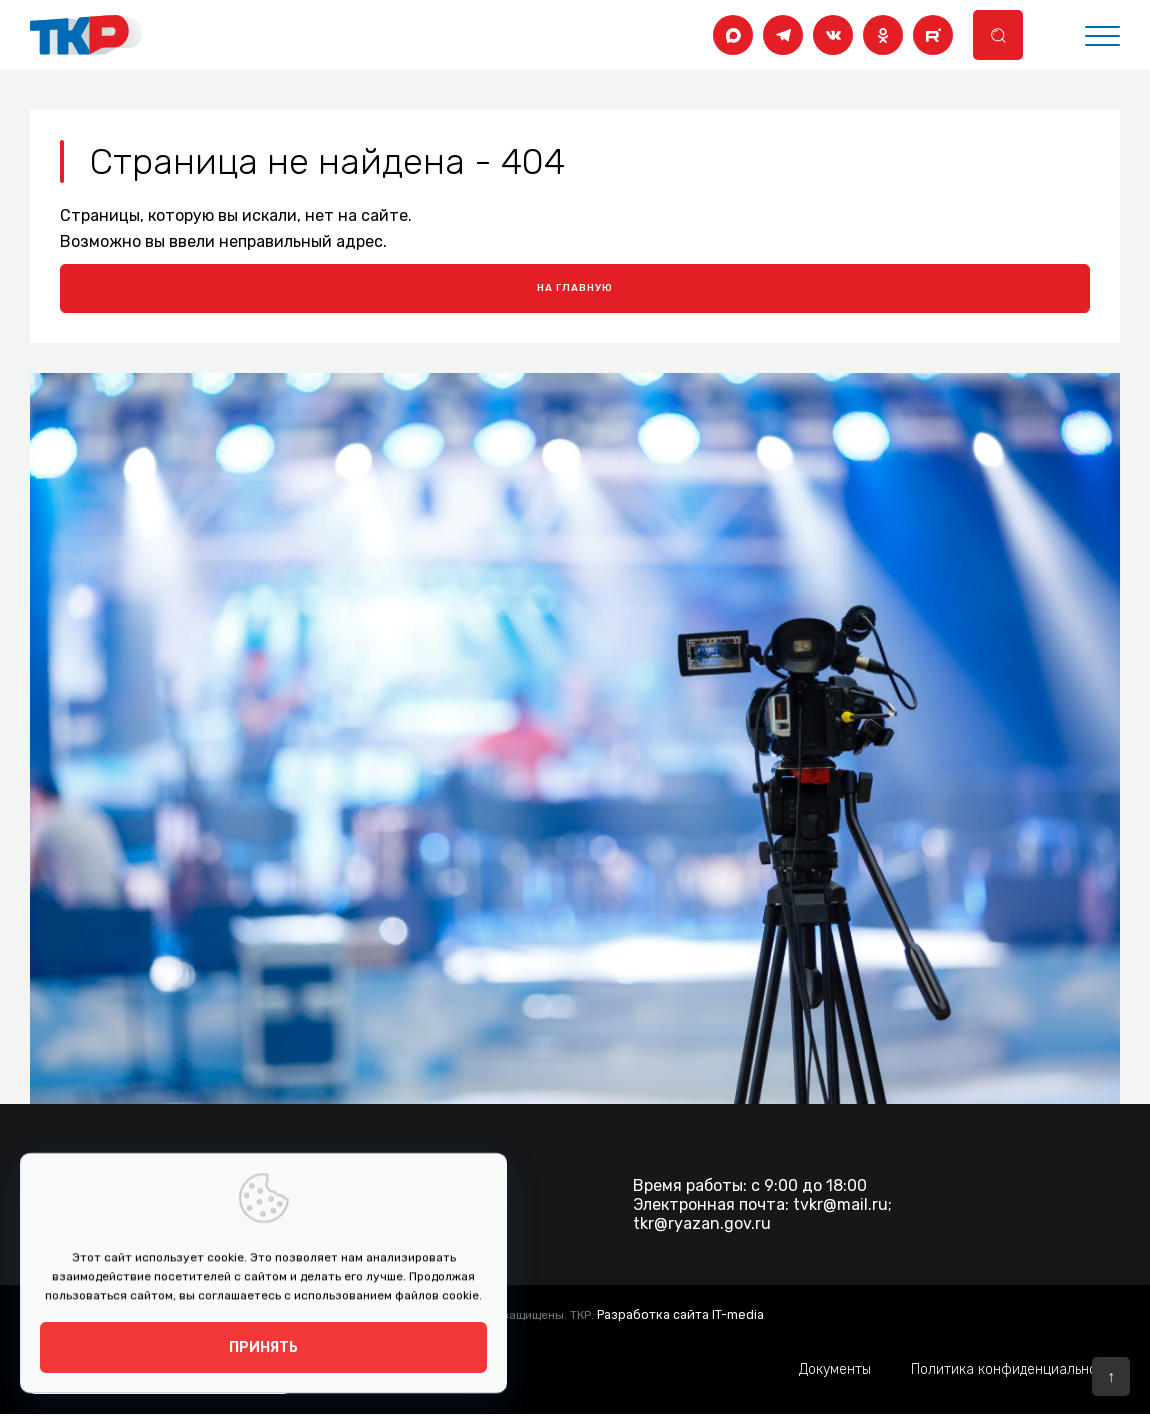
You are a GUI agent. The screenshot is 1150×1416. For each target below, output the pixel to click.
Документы (835, 1371)
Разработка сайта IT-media (680, 1316)
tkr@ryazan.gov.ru (702, 1225)
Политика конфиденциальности (1015, 1371)
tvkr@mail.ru (840, 1206)
